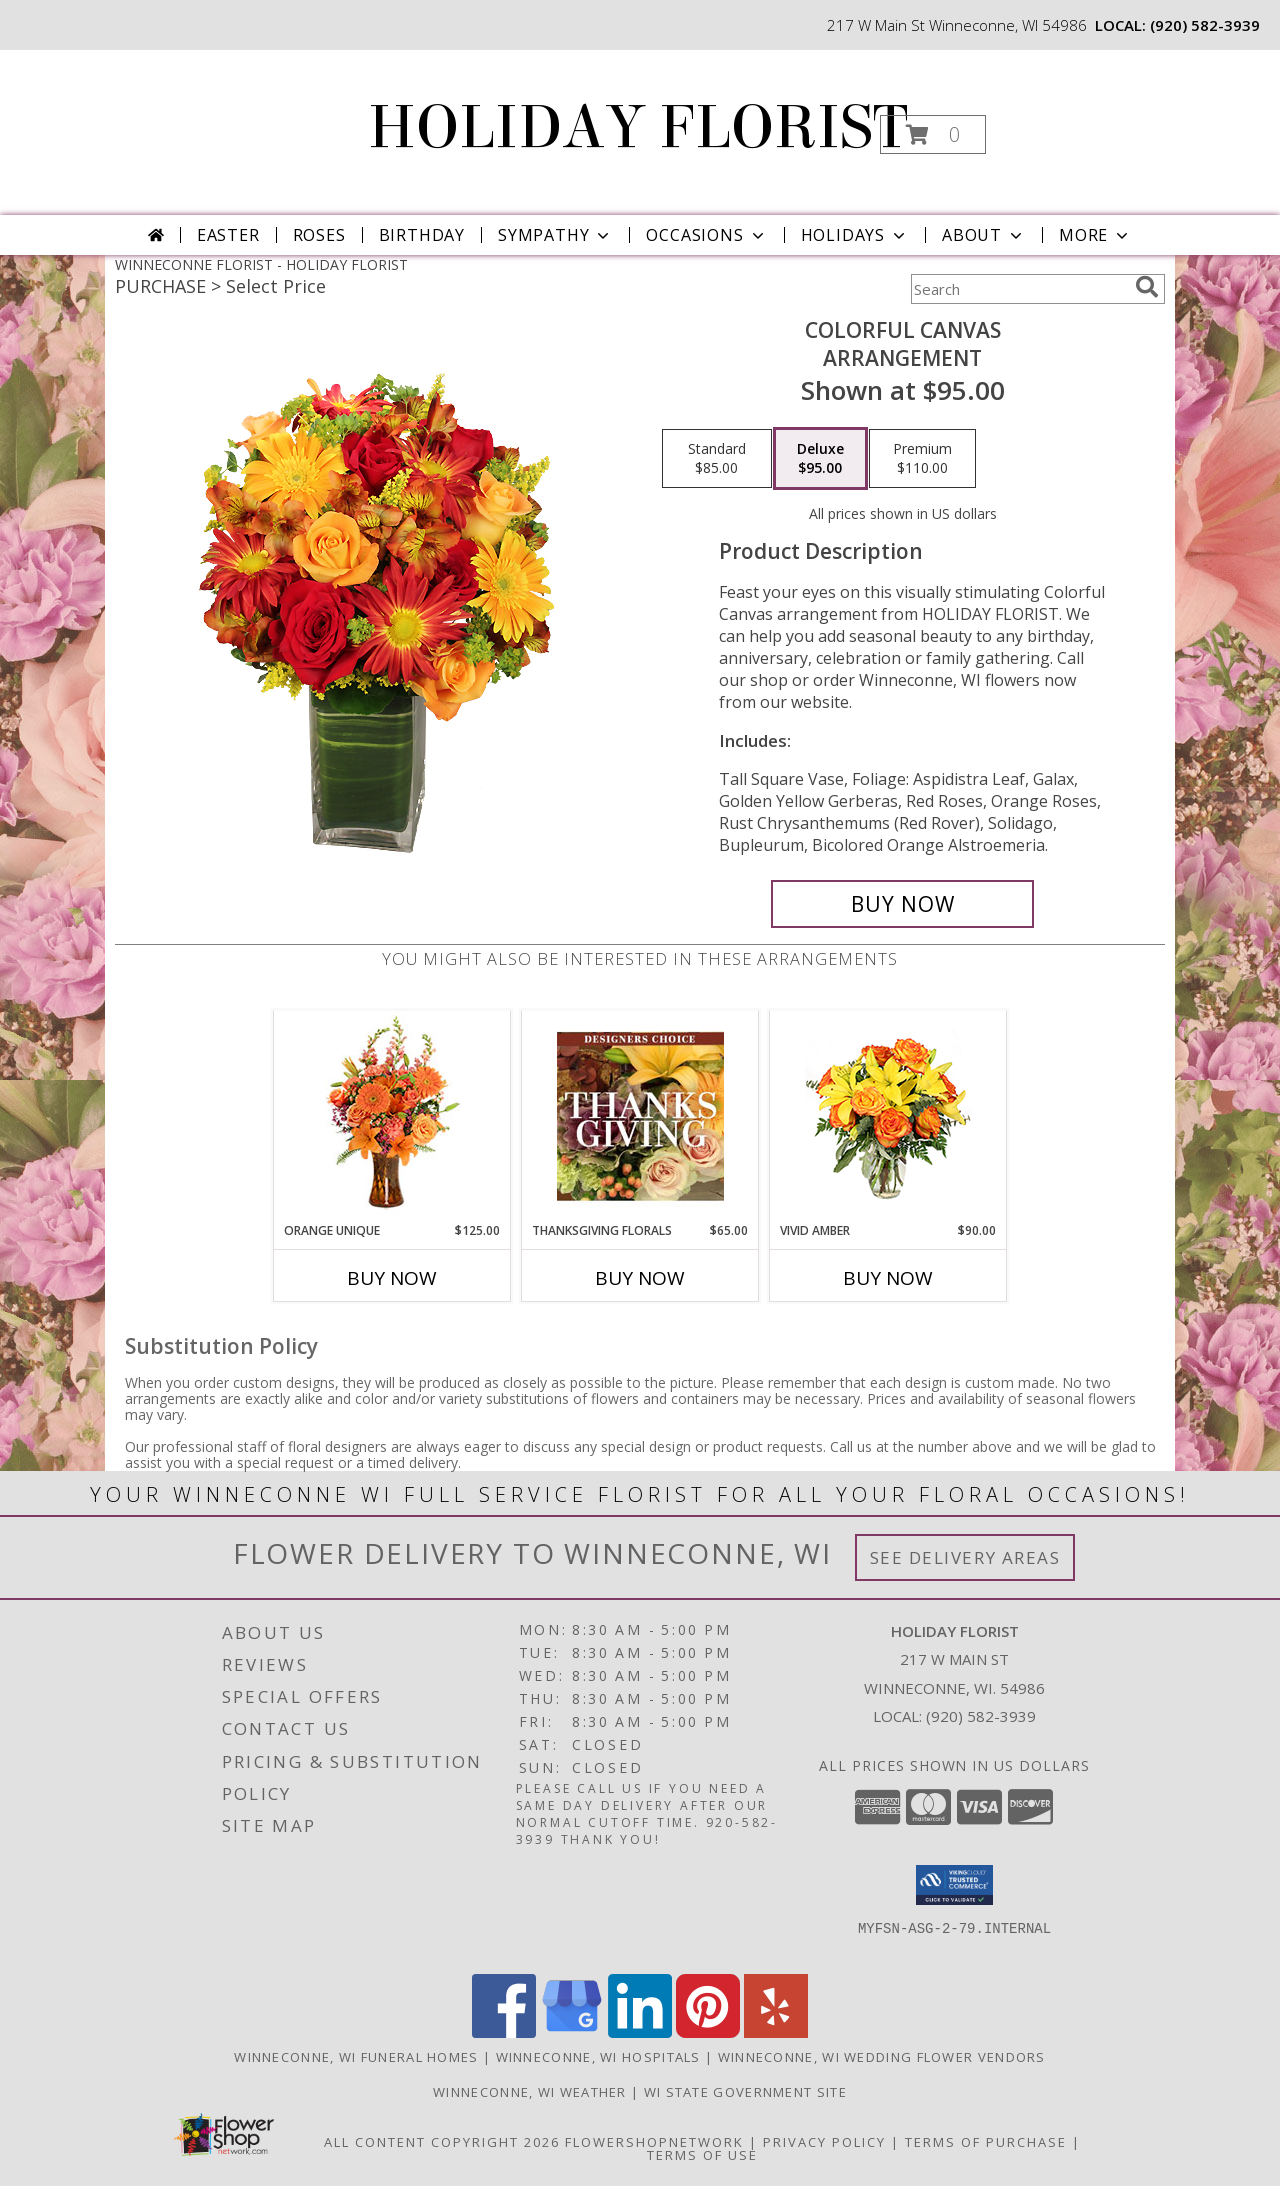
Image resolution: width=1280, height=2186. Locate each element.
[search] (1147, 287)
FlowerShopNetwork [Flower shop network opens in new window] (654, 2142)
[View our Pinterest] (708, 2032)
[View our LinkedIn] (640, 2032)
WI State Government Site (745, 2092)
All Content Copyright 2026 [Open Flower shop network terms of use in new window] (442, 2142)
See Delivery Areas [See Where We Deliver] (965, 1557)
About (984, 235)
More (1095, 235)
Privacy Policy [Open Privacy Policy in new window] (824, 2142)
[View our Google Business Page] (572, 2032)
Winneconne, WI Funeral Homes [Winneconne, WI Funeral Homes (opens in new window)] (356, 2057)
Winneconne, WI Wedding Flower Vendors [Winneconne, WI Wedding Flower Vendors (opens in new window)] (882, 2057)
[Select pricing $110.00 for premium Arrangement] (922, 459)
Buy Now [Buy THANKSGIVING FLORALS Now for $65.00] (640, 1278)
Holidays (855, 235)
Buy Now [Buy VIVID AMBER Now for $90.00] (888, 1278)
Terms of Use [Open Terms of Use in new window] (702, 2155)
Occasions (706, 235)
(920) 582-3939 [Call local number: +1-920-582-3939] (1205, 25)
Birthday (422, 235)
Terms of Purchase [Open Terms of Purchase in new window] (986, 2142)
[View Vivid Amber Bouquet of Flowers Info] (888, 1116)
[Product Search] (1019, 289)
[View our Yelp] (776, 2032)
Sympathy (555, 235)
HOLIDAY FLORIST (638, 127)
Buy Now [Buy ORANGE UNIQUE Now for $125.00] (392, 1278)
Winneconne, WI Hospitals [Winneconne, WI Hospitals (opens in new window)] (598, 2057)
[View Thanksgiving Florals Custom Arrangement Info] (640, 1116)
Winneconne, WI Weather (530, 2092)
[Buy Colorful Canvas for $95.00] (902, 904)
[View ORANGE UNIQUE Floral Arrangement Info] (392, 1116)
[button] (933, 134)
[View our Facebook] (504, 2032)
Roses (319, 235)
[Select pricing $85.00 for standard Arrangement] (717, 459)
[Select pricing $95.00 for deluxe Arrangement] (820, 459)
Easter (228, 235)
